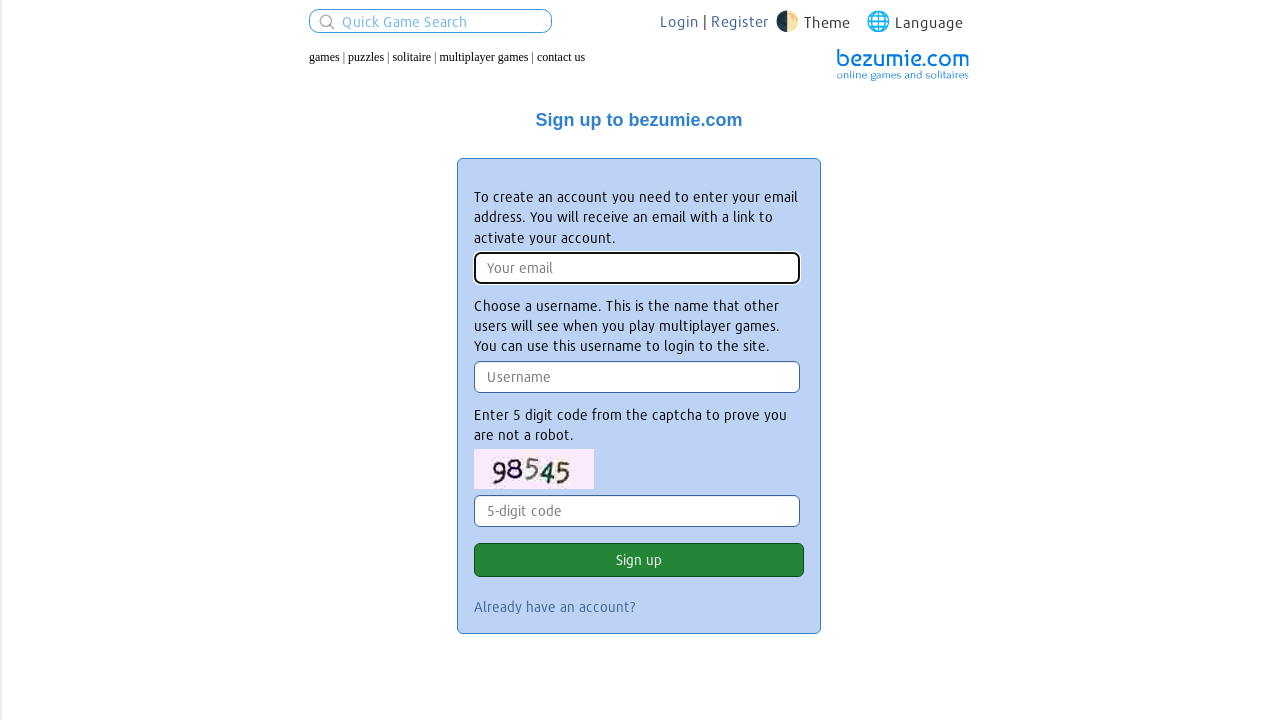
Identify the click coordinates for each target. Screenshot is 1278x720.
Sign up (639, 559)
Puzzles (366, 57)
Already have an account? (554, 606)
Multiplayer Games (484, 57)
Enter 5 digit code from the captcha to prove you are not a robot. (630, 424)
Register (740, 21)
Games (324, 57)
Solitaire (411, 57)
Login (679, 21)
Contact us (561, 57)
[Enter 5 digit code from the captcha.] (637, 511)
